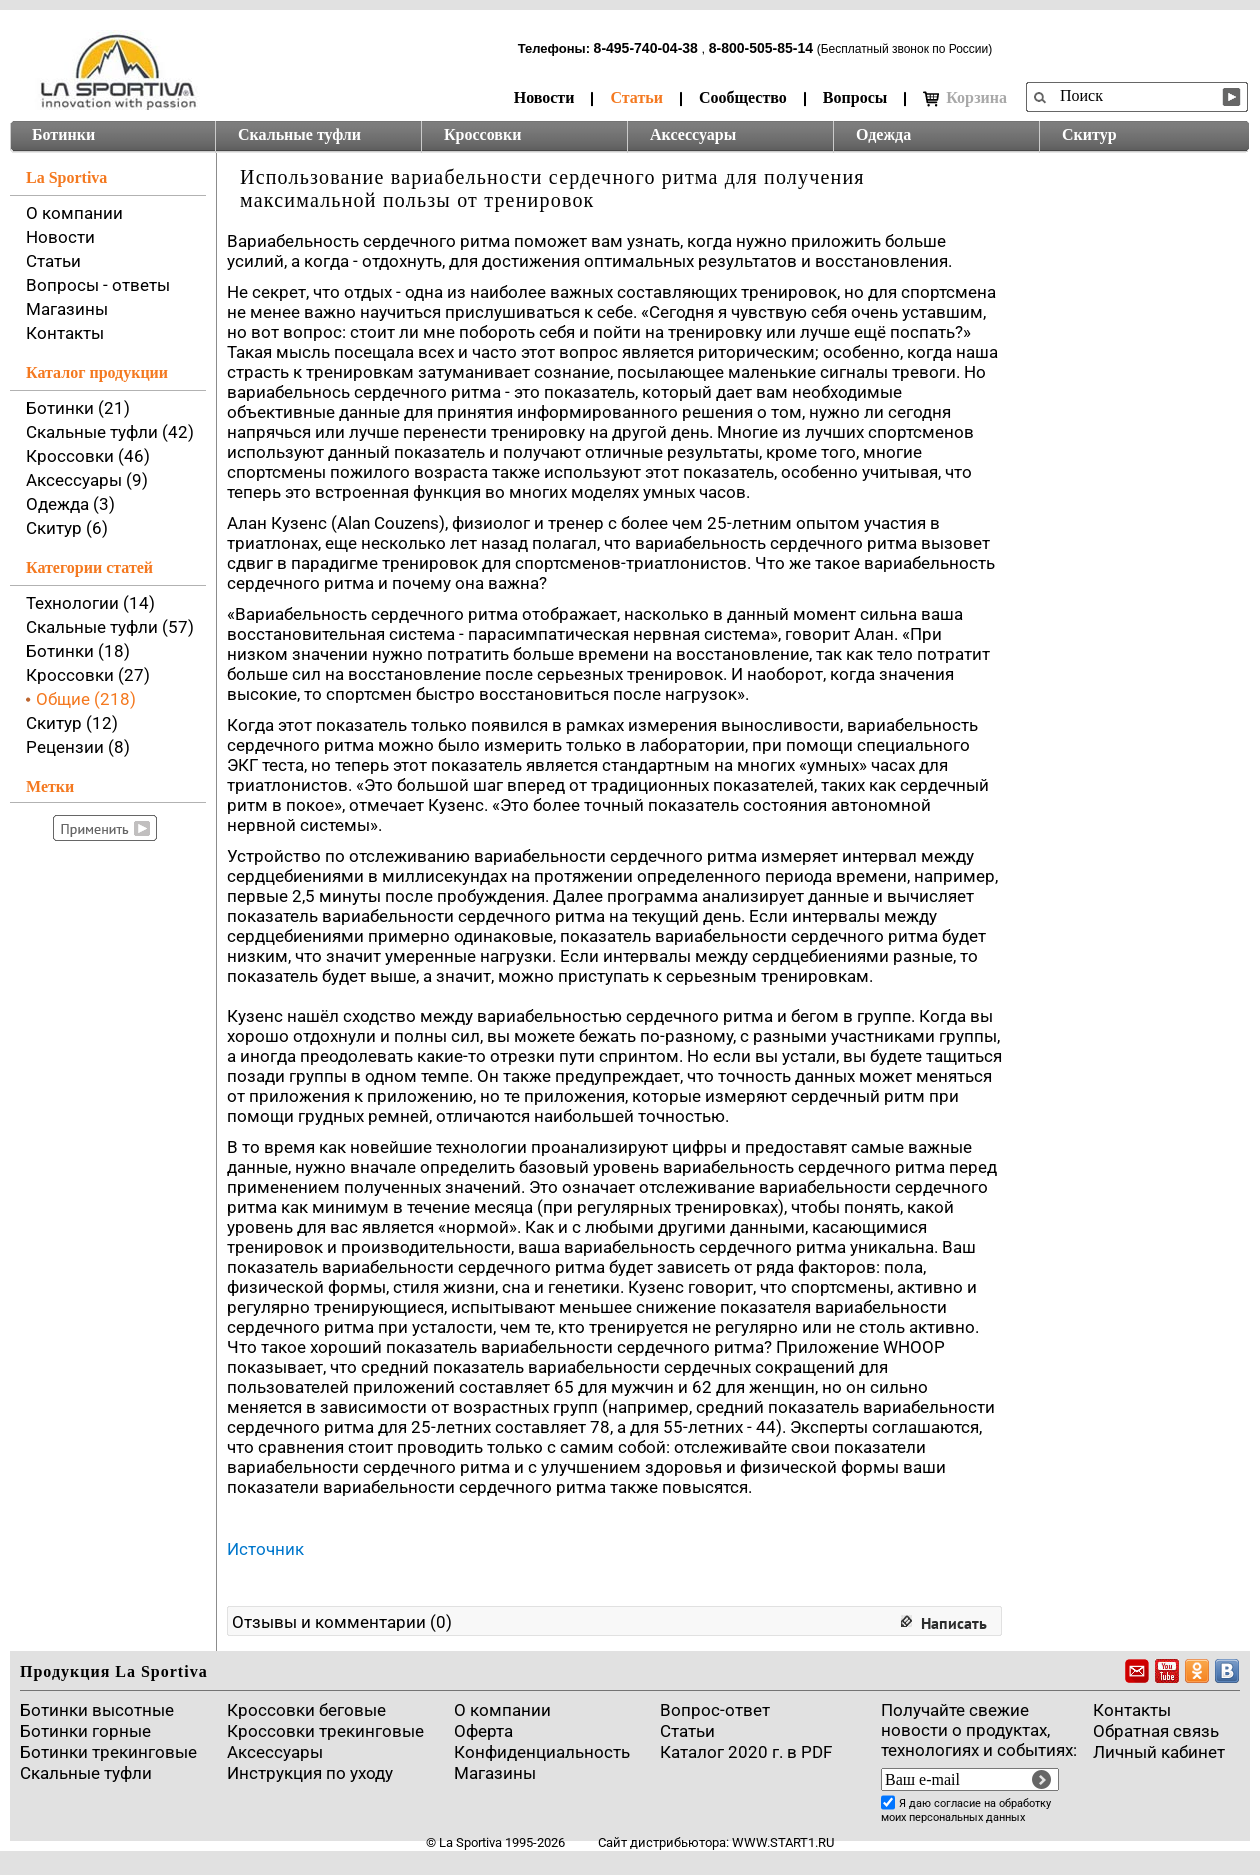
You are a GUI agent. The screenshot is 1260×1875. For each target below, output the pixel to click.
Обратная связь (1156, 1731)
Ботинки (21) (78, 408)
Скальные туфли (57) (110, 627)
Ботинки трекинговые (108, 1752)
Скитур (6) (67, 528)
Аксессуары (693, 134)
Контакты (65, 333)
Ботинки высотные (97, 1710)
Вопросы (855, 97)
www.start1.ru (783, 1842)
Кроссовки (482, 134)
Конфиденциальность (542, 1752)
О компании (74, 213)
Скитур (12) (72, 723)
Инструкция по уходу (310, 1773)
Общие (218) (86, 699)
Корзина (965, 98)
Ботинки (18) (78, 651)
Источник (265, 1549)
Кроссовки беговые (306, 1710)
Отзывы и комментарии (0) (342, 1622)
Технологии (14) (90, 603)
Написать (954, 1623)
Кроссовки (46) (88, 456)
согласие (957, 1803)
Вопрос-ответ (715, 1710)
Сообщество (743, 97)
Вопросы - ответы (98, 285)
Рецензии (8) (78, 747)
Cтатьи (687, 1731)
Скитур (1089, 134)
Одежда (883, 134)
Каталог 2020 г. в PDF (746, 1752)
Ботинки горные (85, 1731)
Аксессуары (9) (87, 480)
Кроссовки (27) (88, 675)
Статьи (636, 97)
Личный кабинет (1159, 1752)
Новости (544, 97)
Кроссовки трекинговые (325, 1731)
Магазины (67, 309)
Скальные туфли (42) (110, 432)
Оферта (483, 1731)
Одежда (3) (70, 504)
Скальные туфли (299, 134)
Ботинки (63, 134)
